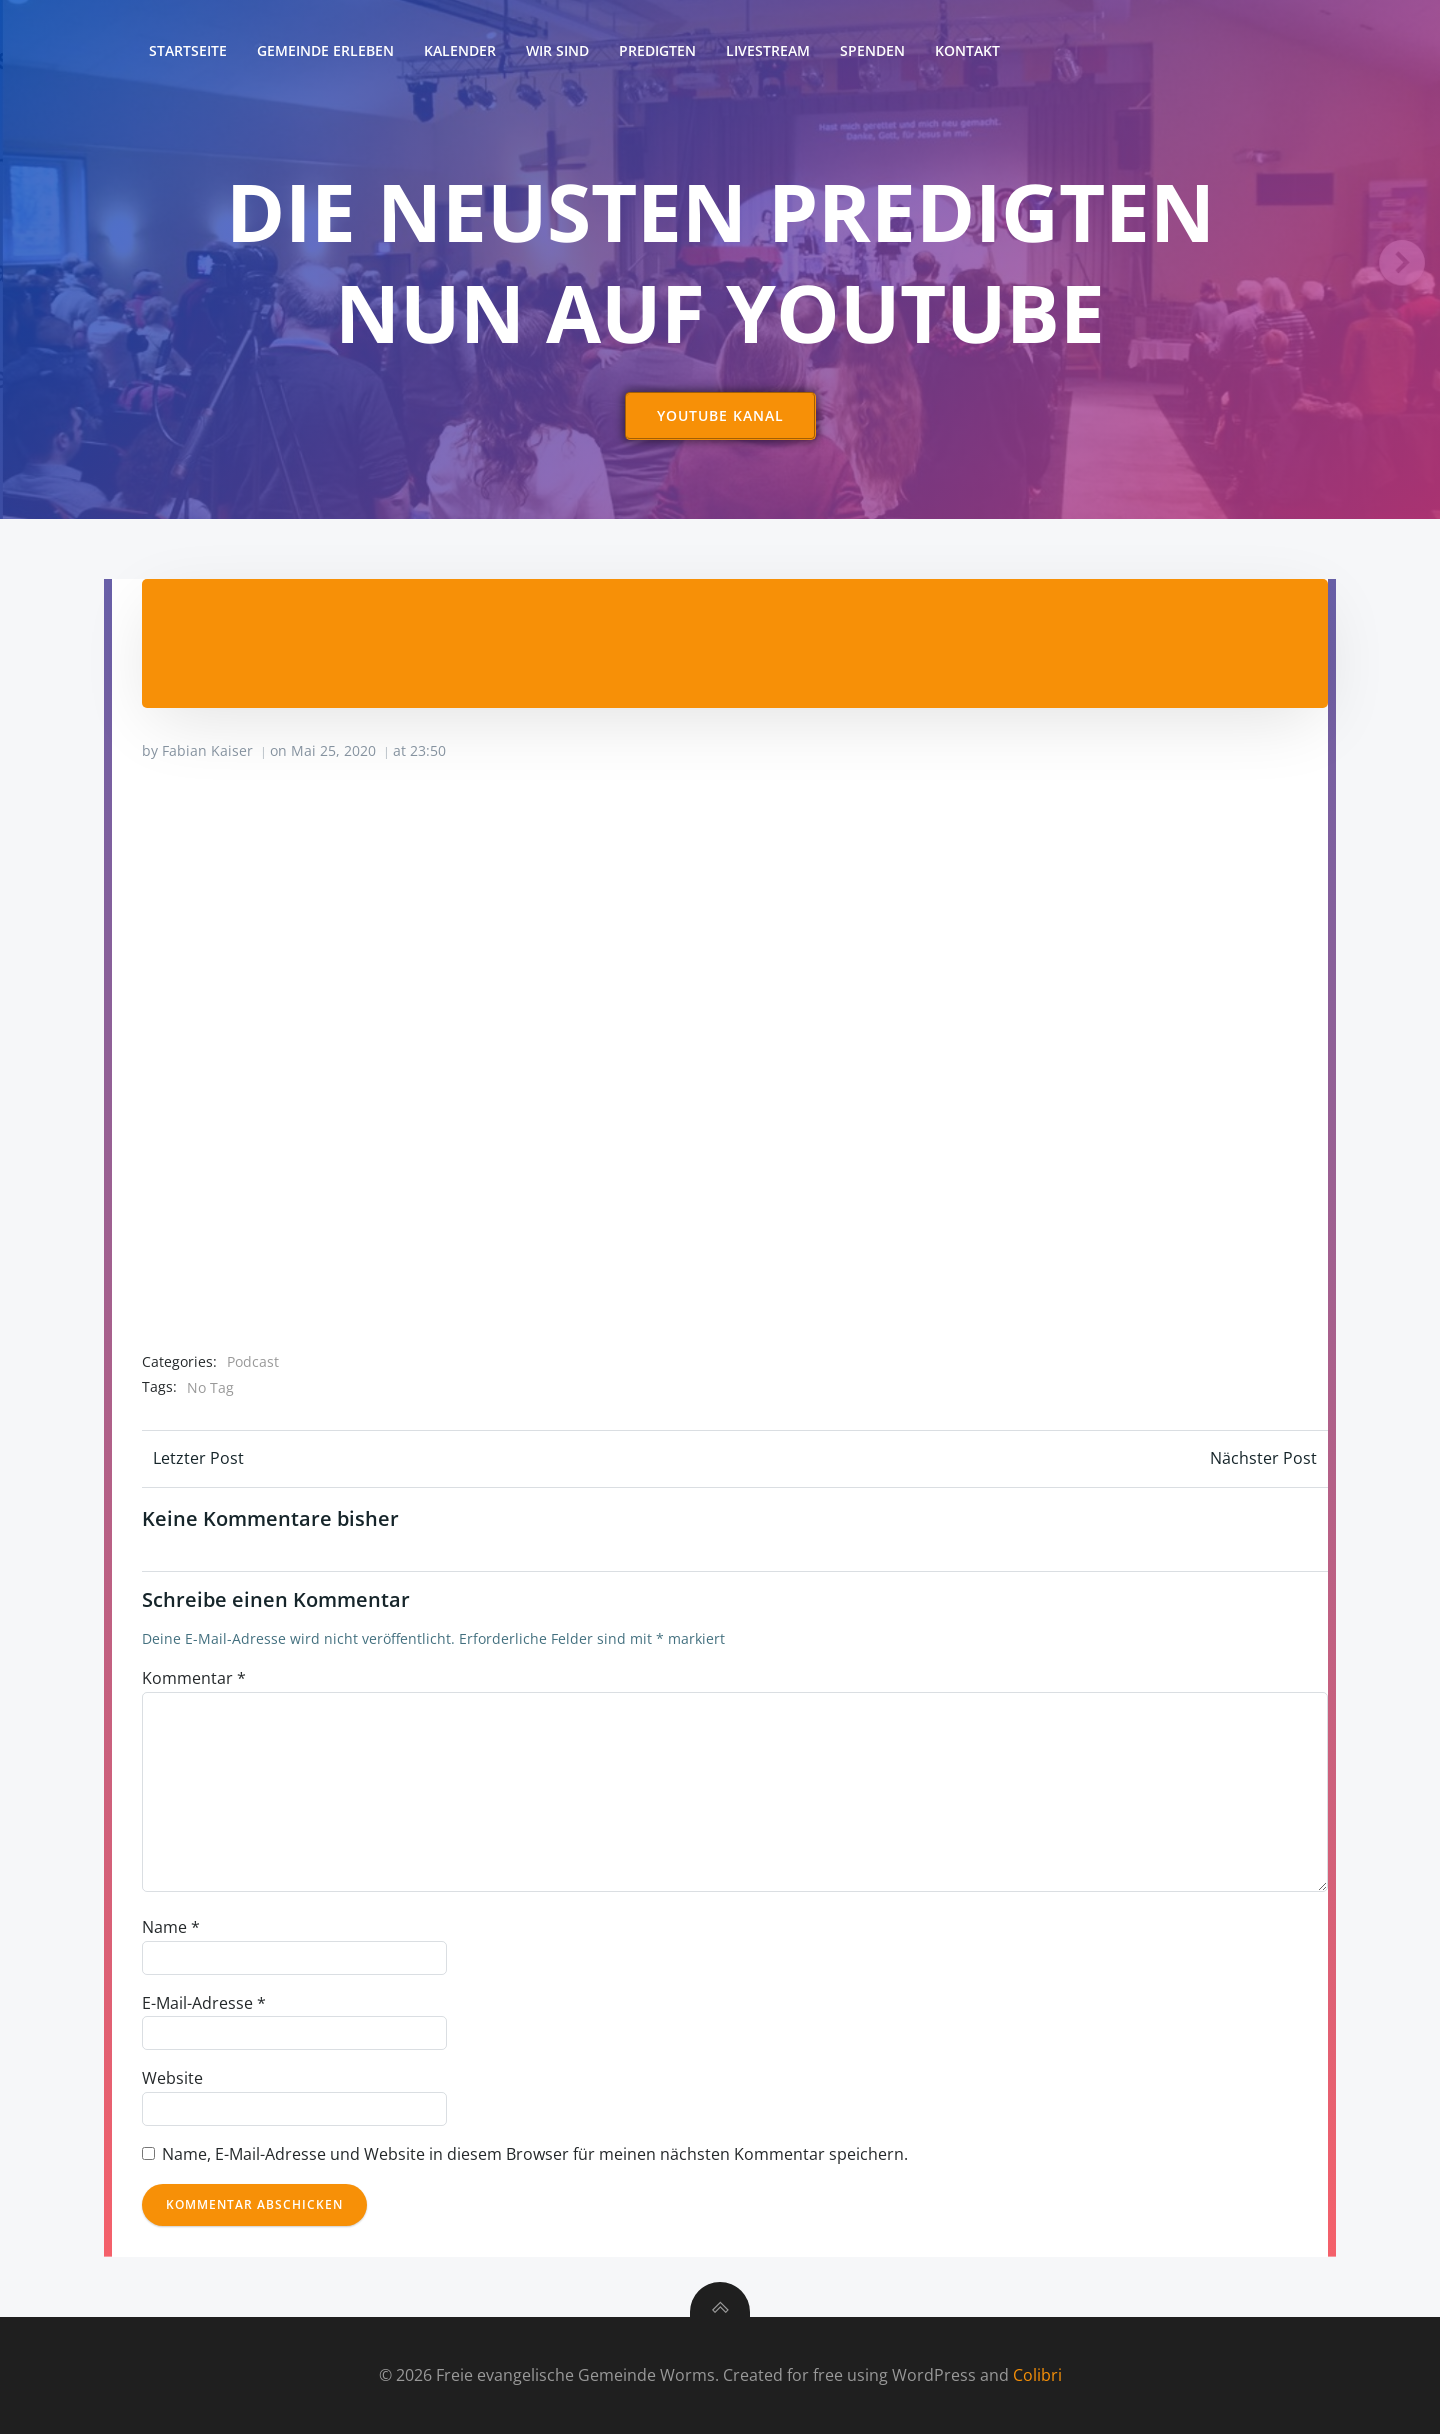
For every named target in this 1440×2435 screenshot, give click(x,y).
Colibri (1037, 2375)
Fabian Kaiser (207, 751)
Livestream (768, 50)
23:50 (428, 751)
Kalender (460, 50)
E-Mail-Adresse (204, 2003)
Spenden (872, 50)
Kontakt (967, 50)
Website (172, 2079)
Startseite (188, 50)
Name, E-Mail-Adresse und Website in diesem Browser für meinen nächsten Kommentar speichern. (535, 2154)
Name (171, 1928)
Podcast (253, 1361)
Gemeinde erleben (325, 50)
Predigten (657, 50)
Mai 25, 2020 (333, 751)
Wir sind (557, 50)
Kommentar (194, 1678)
